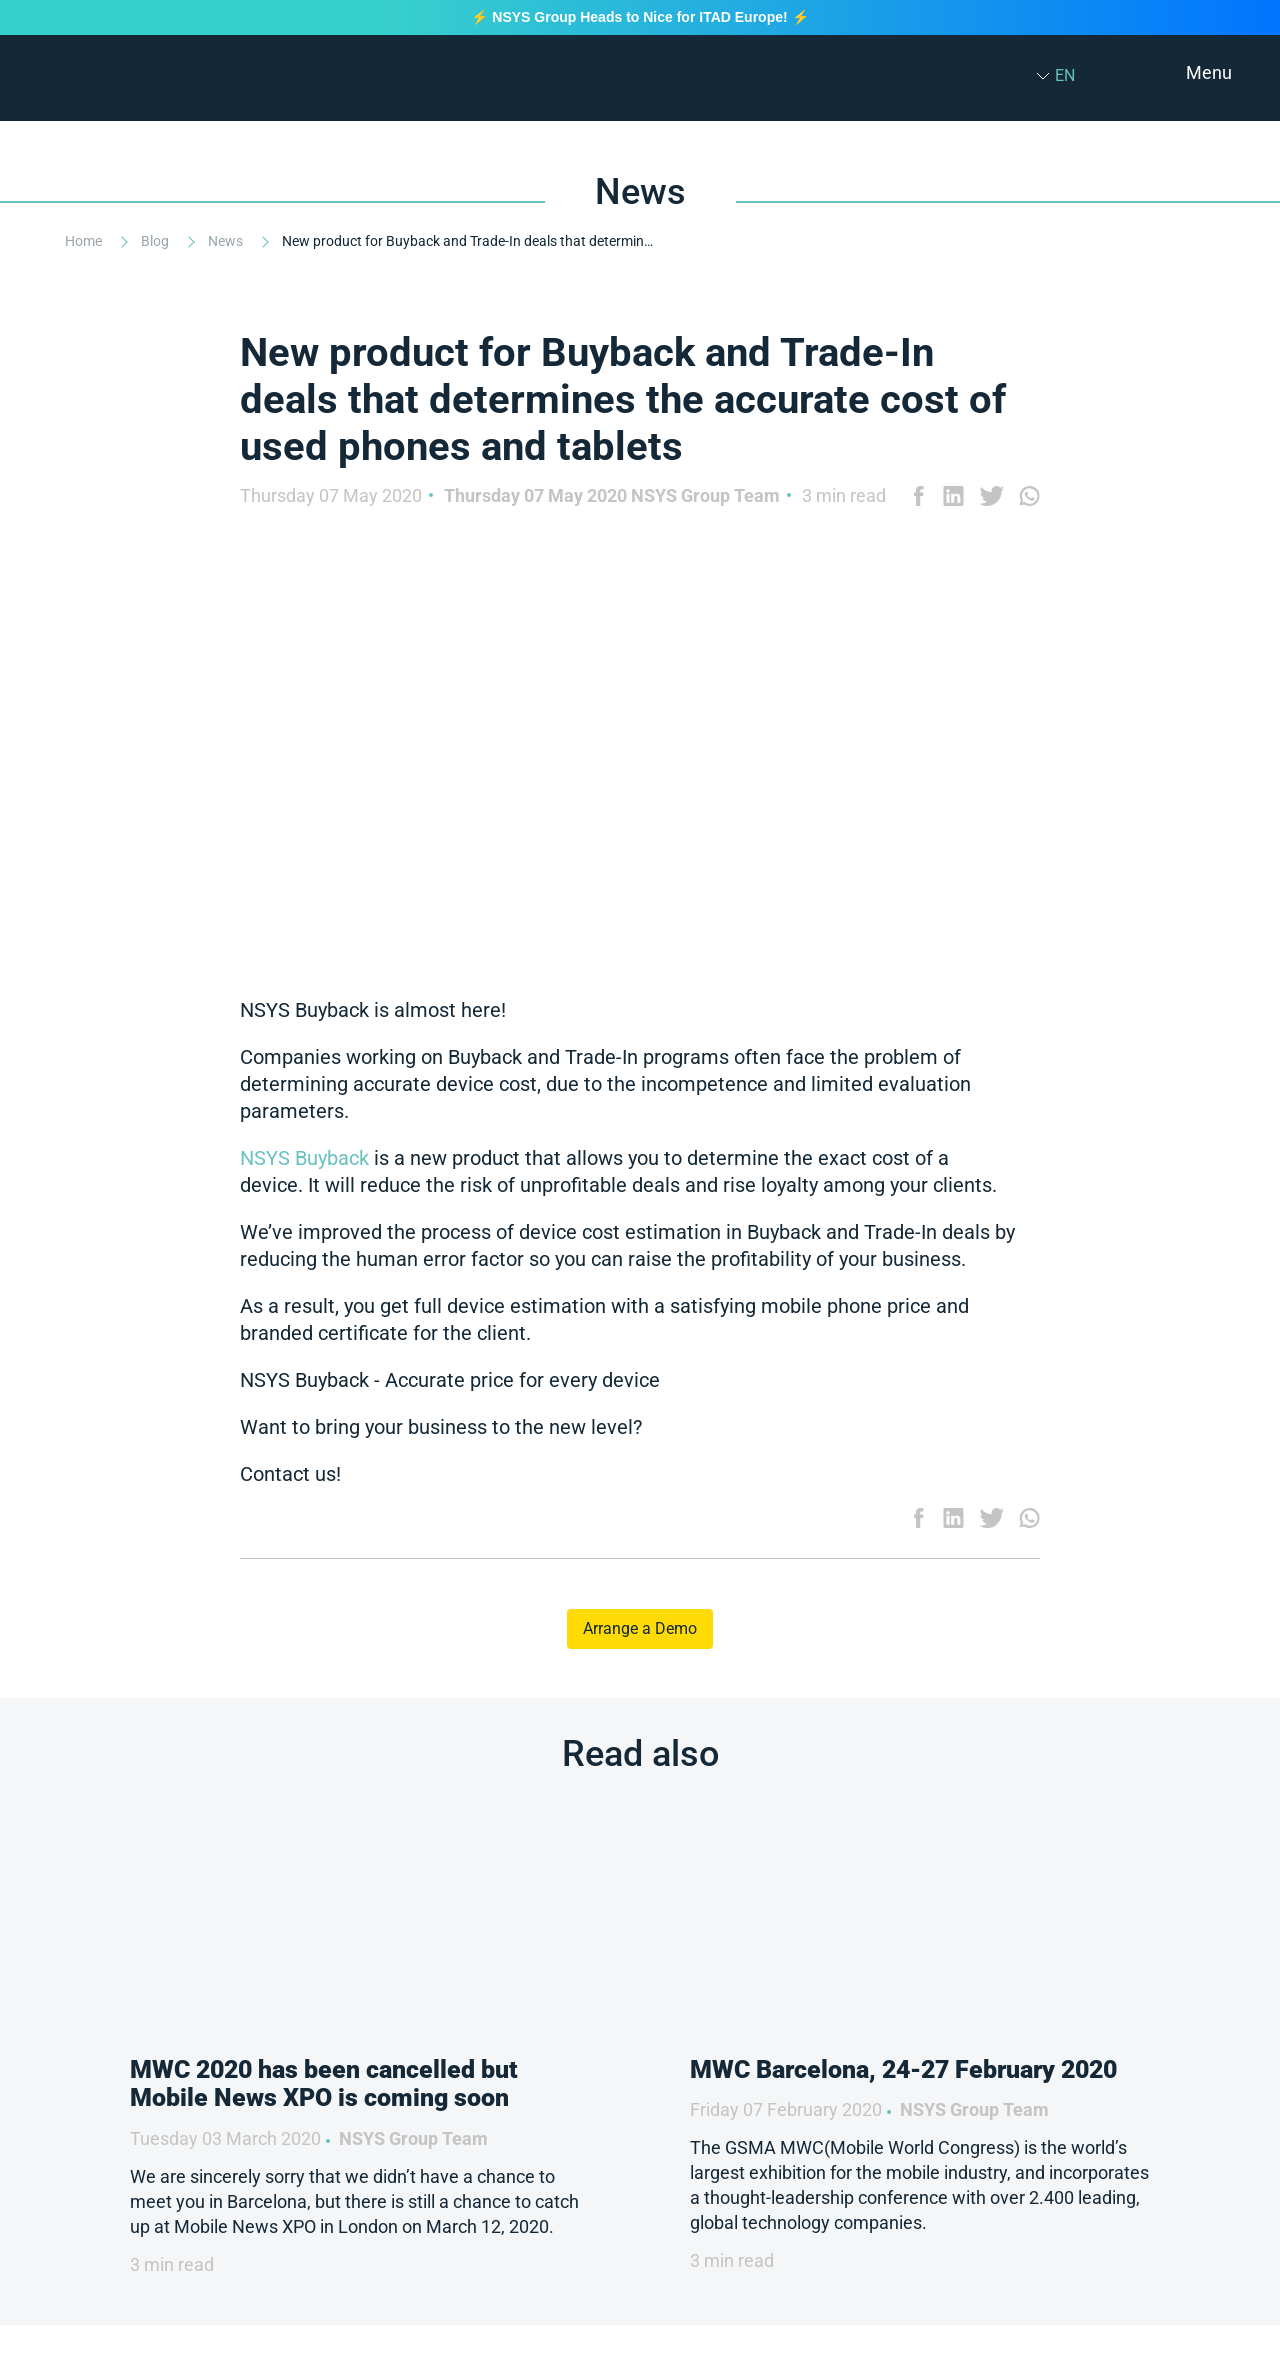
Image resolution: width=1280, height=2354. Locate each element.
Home (85, 241)
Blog (156, 241)
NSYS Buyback (307, 1158)
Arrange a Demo (640, 1628)
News (227, 241)
